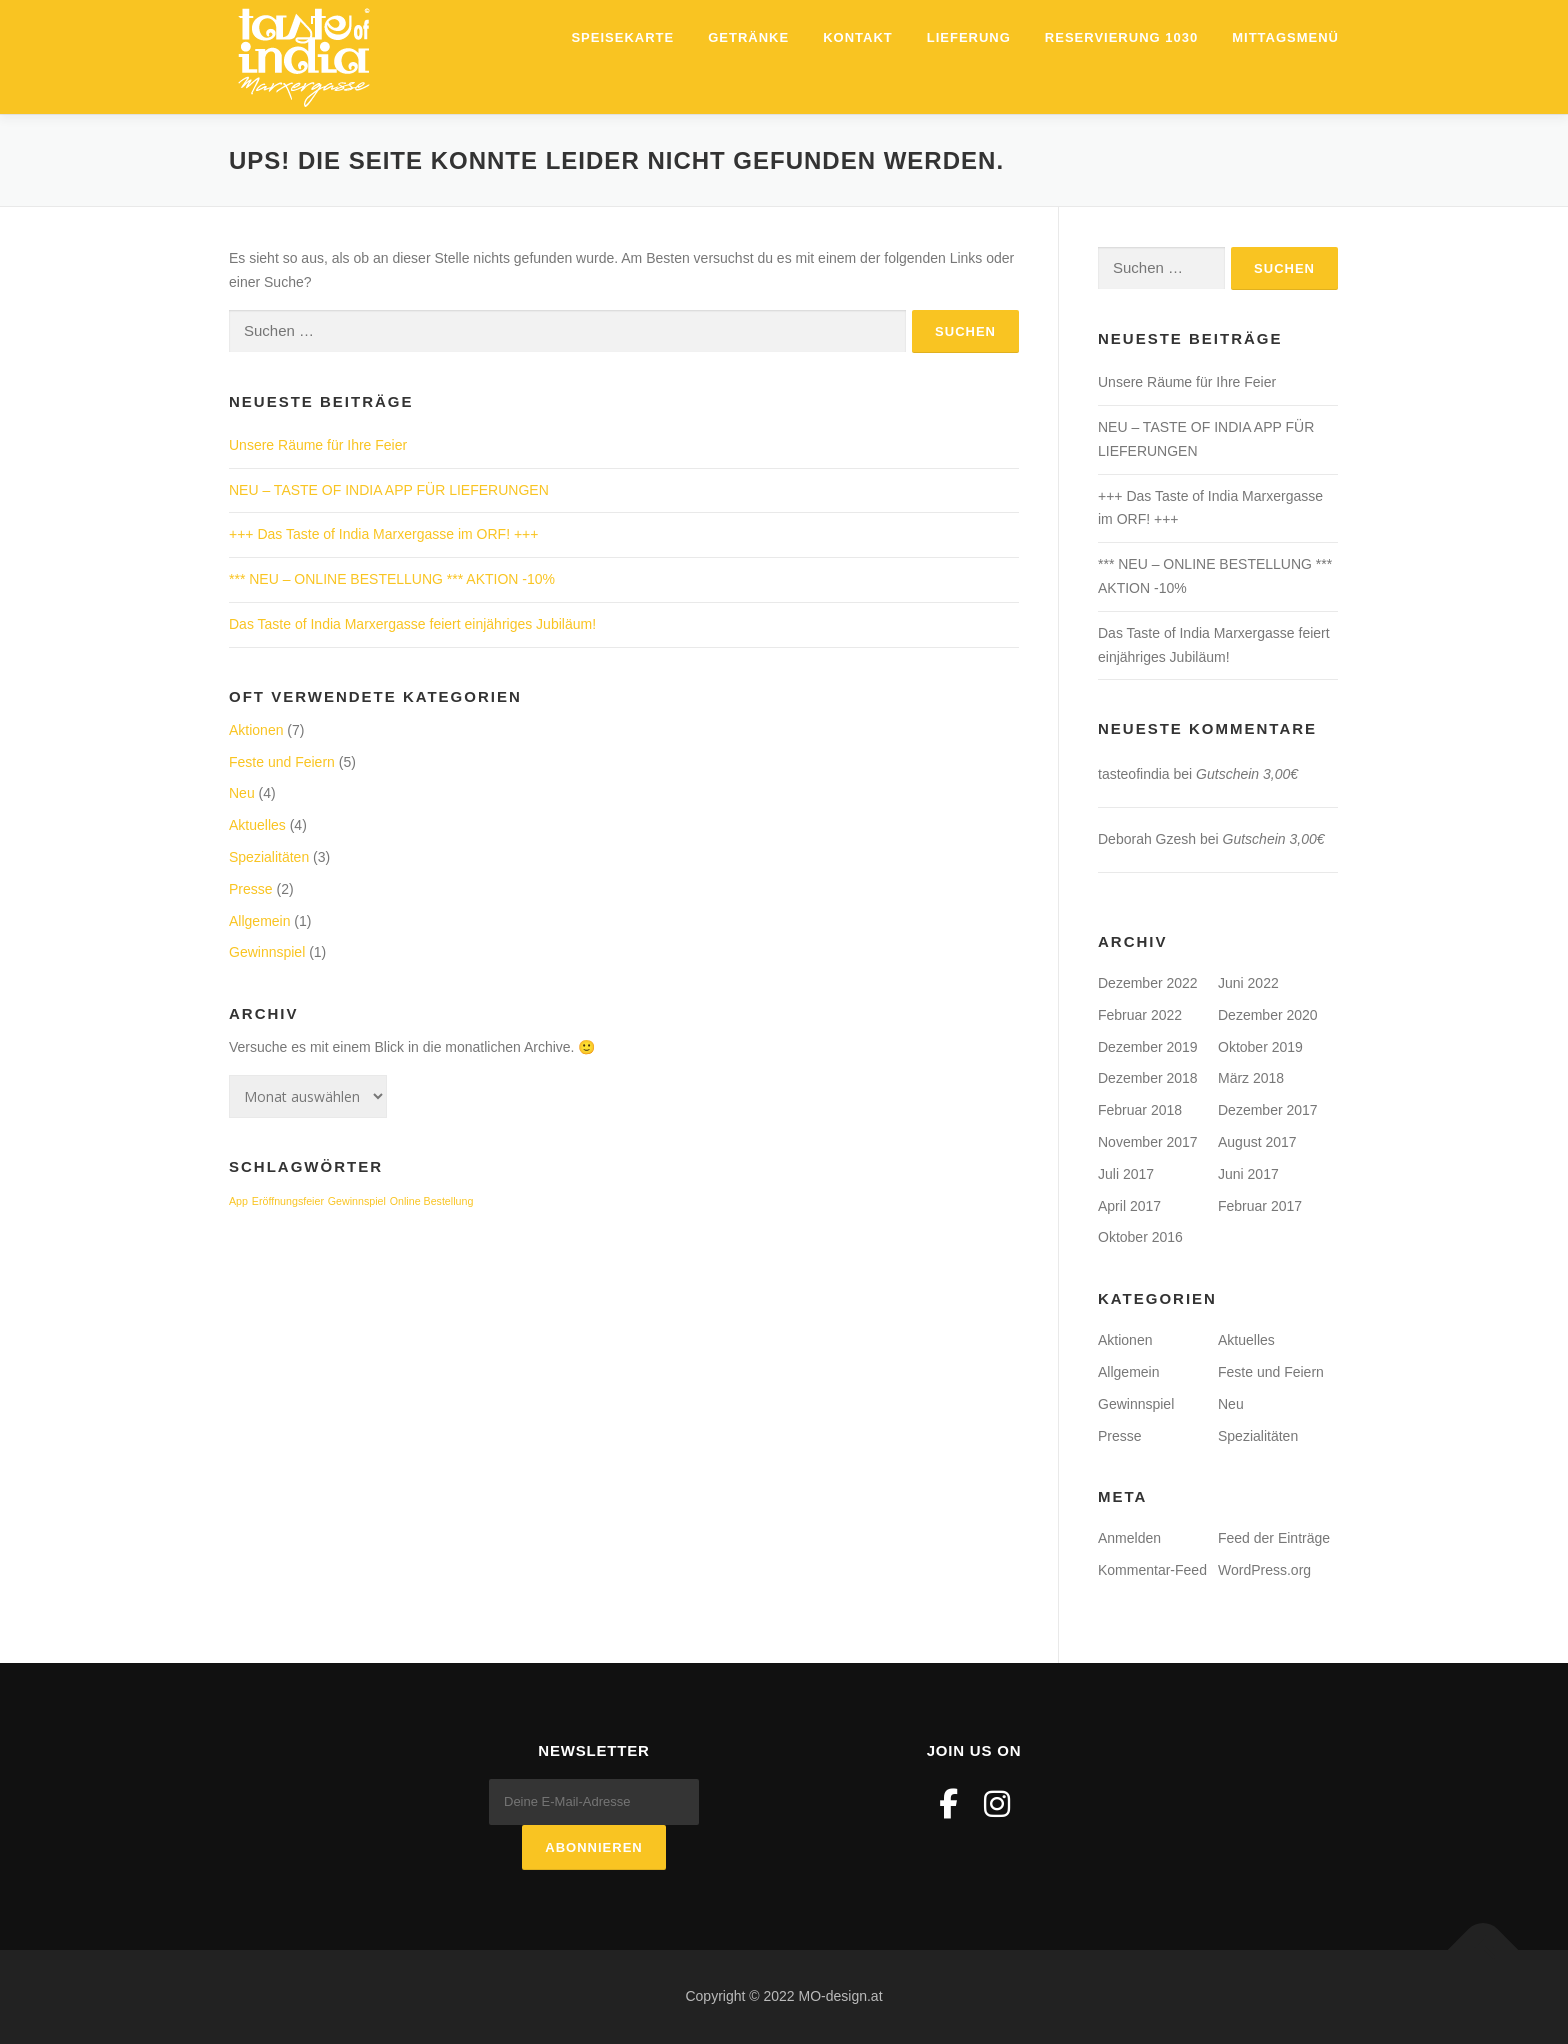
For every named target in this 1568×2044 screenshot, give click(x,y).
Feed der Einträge (1274, 1538)
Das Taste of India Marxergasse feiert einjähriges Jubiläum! (412, 624)
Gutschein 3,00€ (1247, 774)
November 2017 (1148, 1142)
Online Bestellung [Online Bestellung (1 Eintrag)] (432, 1201)
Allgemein (259, 921)
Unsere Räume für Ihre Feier (318, 445)
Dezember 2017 (1268, 1110)
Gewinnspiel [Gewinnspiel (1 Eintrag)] (357, 1201)
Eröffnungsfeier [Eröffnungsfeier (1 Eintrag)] (288, 1201)
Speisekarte (622, 37)
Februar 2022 (1140, 1015)
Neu (242, 793)
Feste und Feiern (282, 762)
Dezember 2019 (1148, 1047)
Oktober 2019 (1260, 1047)
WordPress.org (1264, 1570)
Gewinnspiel (267, 952)
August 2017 (1257, 1142)
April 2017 (1129, 1206)
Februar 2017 (1260, 1206)
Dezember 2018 (1148, 1078)
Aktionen (256, 730)
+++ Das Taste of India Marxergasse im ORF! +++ (383, 534)
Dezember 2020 (1268, 1015)
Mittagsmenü (1285, 37)
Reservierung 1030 (1121, 37)
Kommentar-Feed (1152, 1570)
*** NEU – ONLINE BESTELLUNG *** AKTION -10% (392, 579)
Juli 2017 (1126, 1174)
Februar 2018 (1140, 1110)
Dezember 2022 (1148, 983)
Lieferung (969, 37)
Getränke (748, 37)
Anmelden (1129, 1538)
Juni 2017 (1248, 1174)
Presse (251, 889)
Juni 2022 (1248, 983)
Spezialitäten (269, 857)
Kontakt (858, 37)
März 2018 (1251, 1078)
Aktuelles (257, 825)
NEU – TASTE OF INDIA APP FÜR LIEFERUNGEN (389, 490)
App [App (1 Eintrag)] (238, 1201)
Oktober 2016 (1140, 1237)
